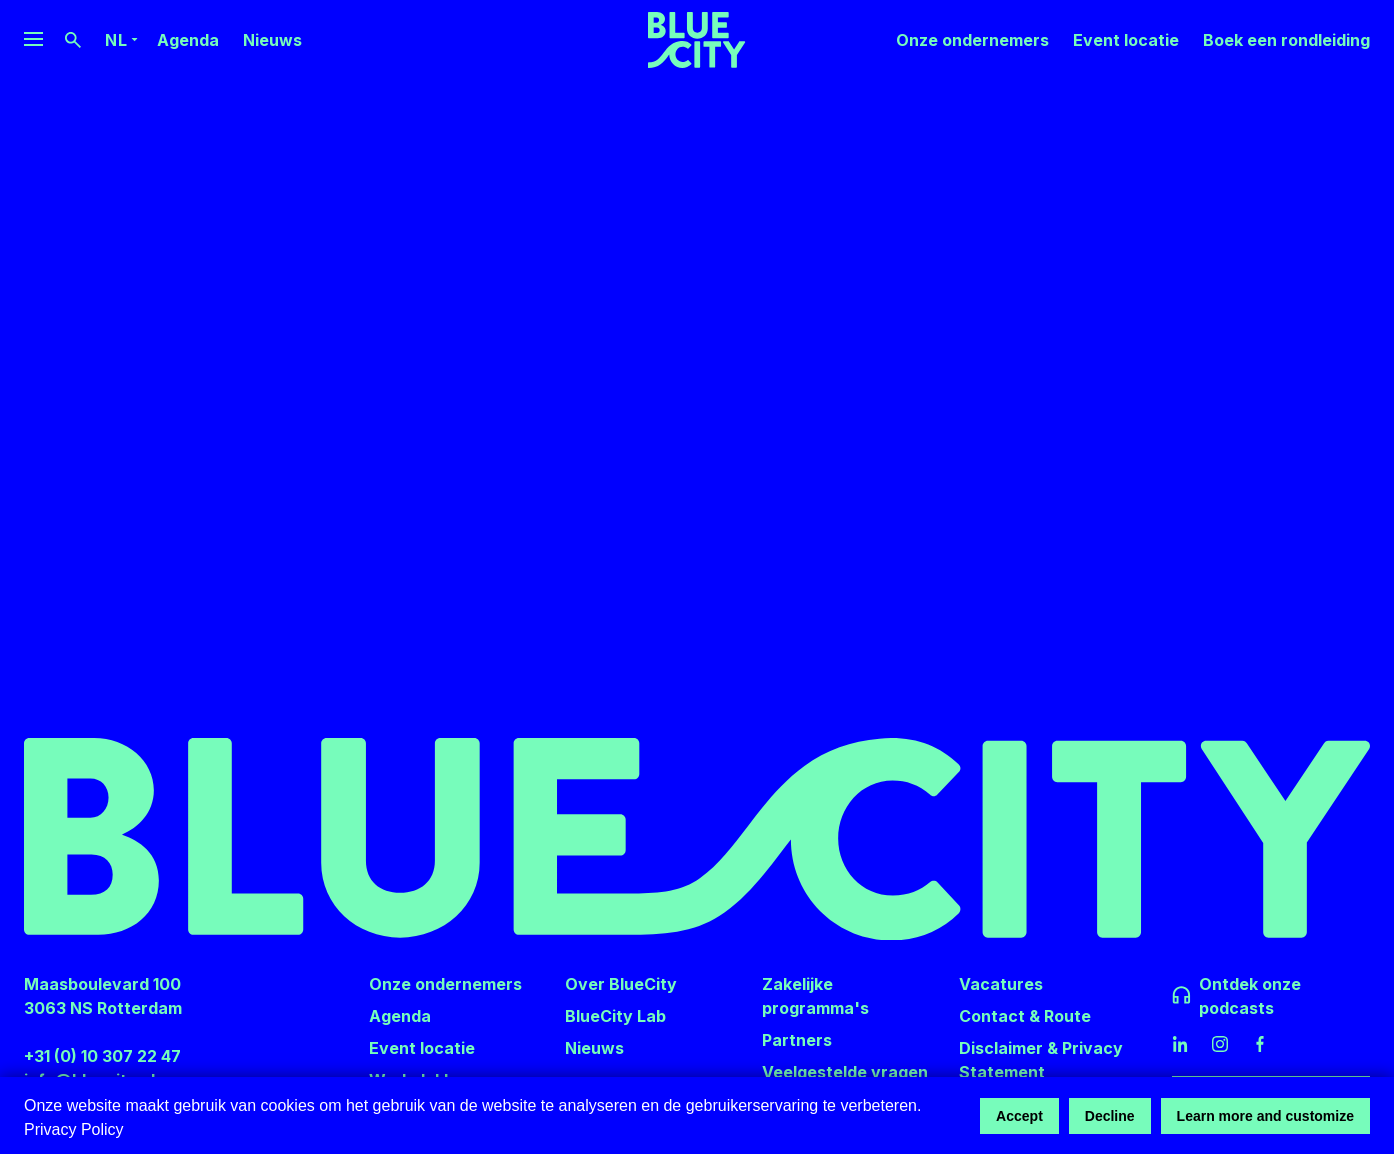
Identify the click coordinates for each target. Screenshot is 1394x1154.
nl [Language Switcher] (116, 40)
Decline (1110, 1116)
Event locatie (1126, 40)
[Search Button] (73, 40)
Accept (1019, 1116)
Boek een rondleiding (1286, 40)
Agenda (188, 40)
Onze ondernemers (972, 40)
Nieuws (272, 40)
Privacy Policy (74, 1129)
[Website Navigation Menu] (33, 40)
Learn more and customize (1265, 1116)
